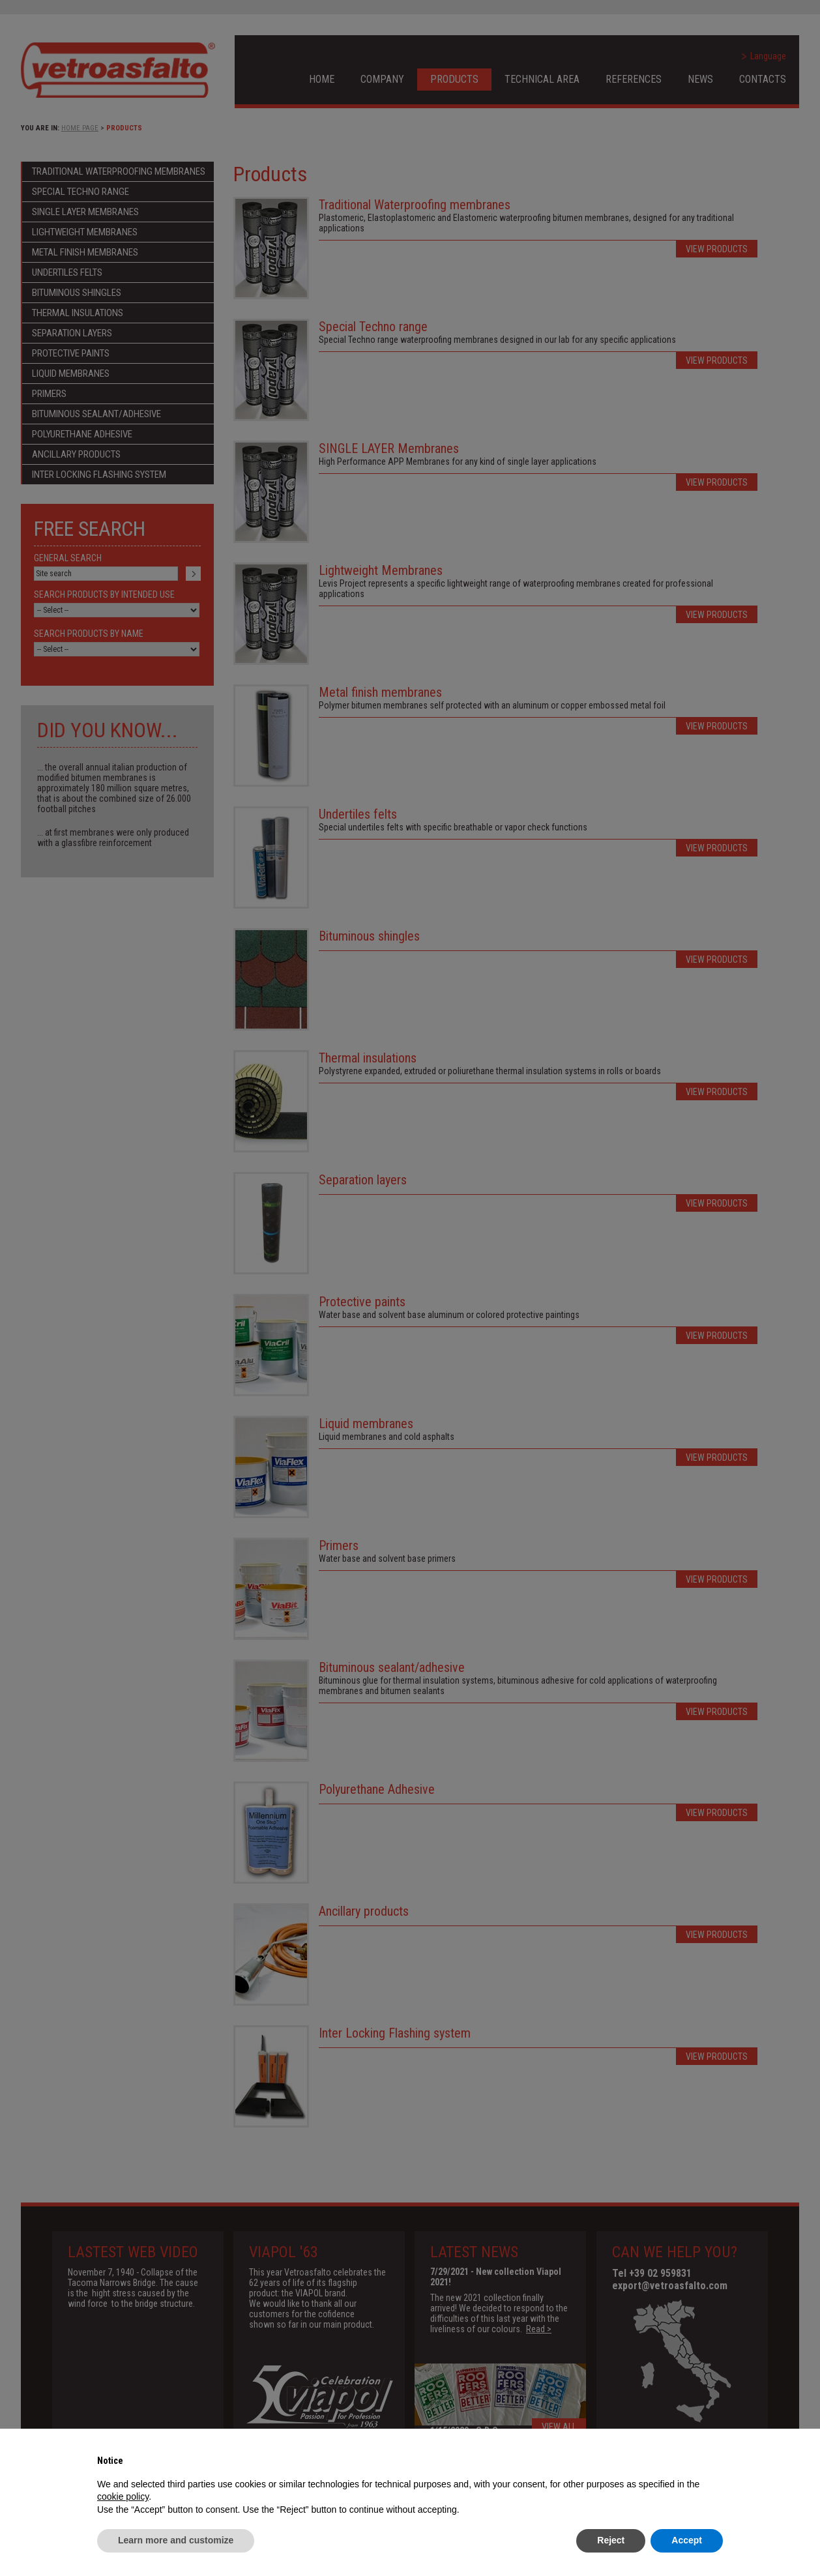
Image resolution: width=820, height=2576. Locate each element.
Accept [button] (686, 2540)
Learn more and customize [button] (175, 2540)
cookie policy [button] (123, 2496)
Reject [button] (610, 2540)
